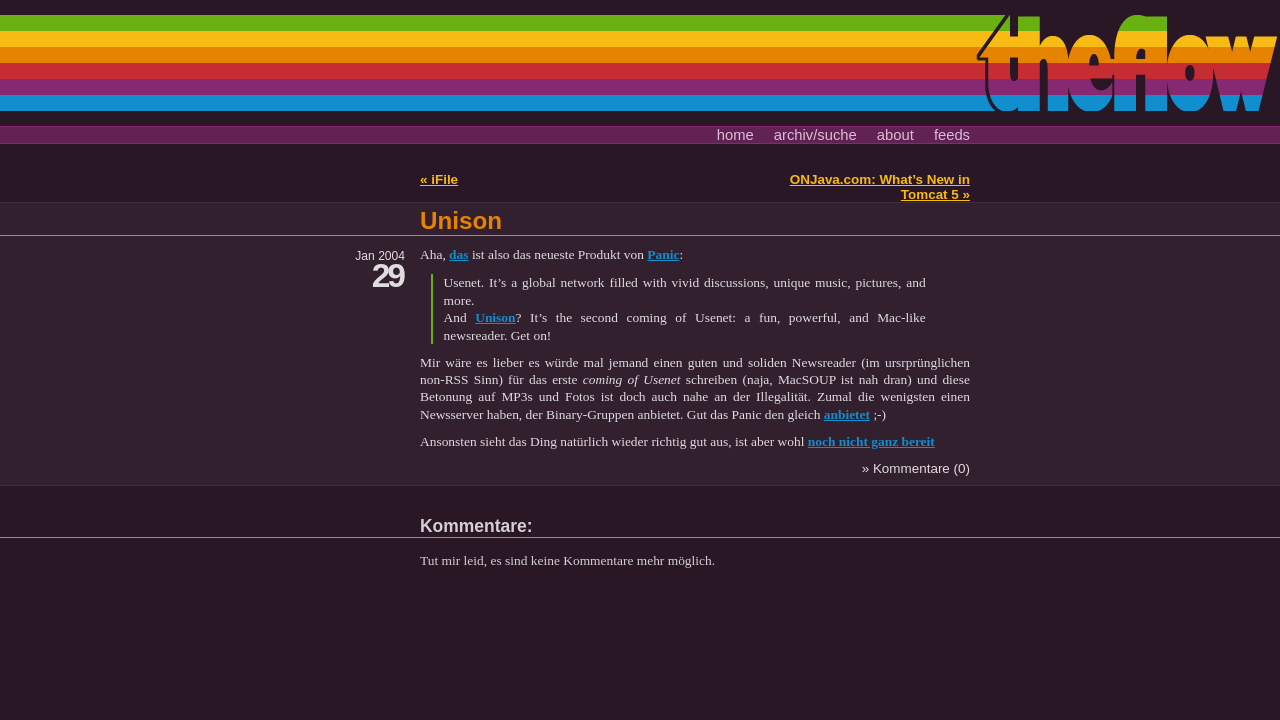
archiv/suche (815, 135)
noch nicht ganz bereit (871, 441)
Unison (461, 220)
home (735, 135)
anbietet (847, 414)
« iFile (439, 179)
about (895, 135)
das (458, 254)
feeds (952, 135)
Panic (663, 254)
